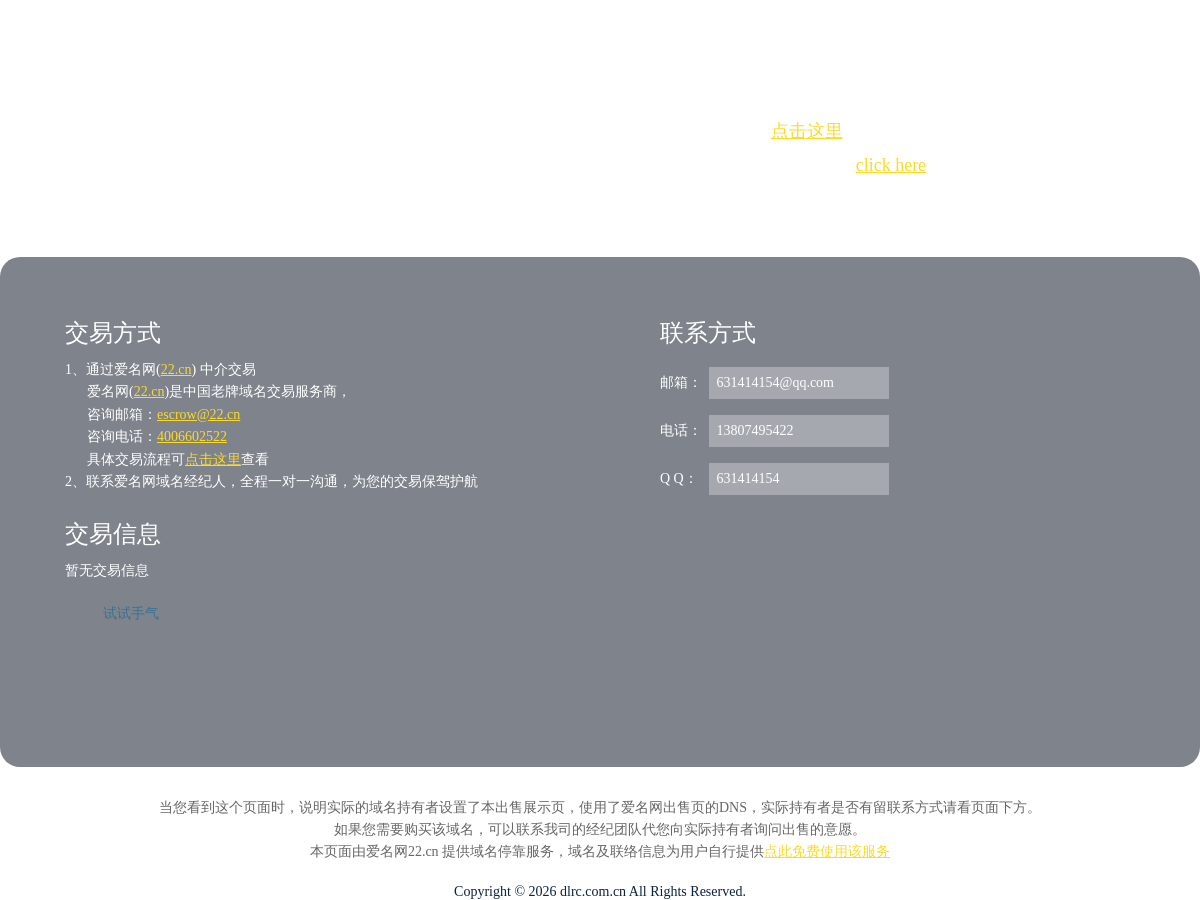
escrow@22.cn (198, 414)
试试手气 (131, 613)
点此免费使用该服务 (827, 851)
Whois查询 (549, 201)
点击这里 (807, 131)
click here (891, 165)
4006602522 (192, 436)
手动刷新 (655, 201)
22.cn (176, 369)
